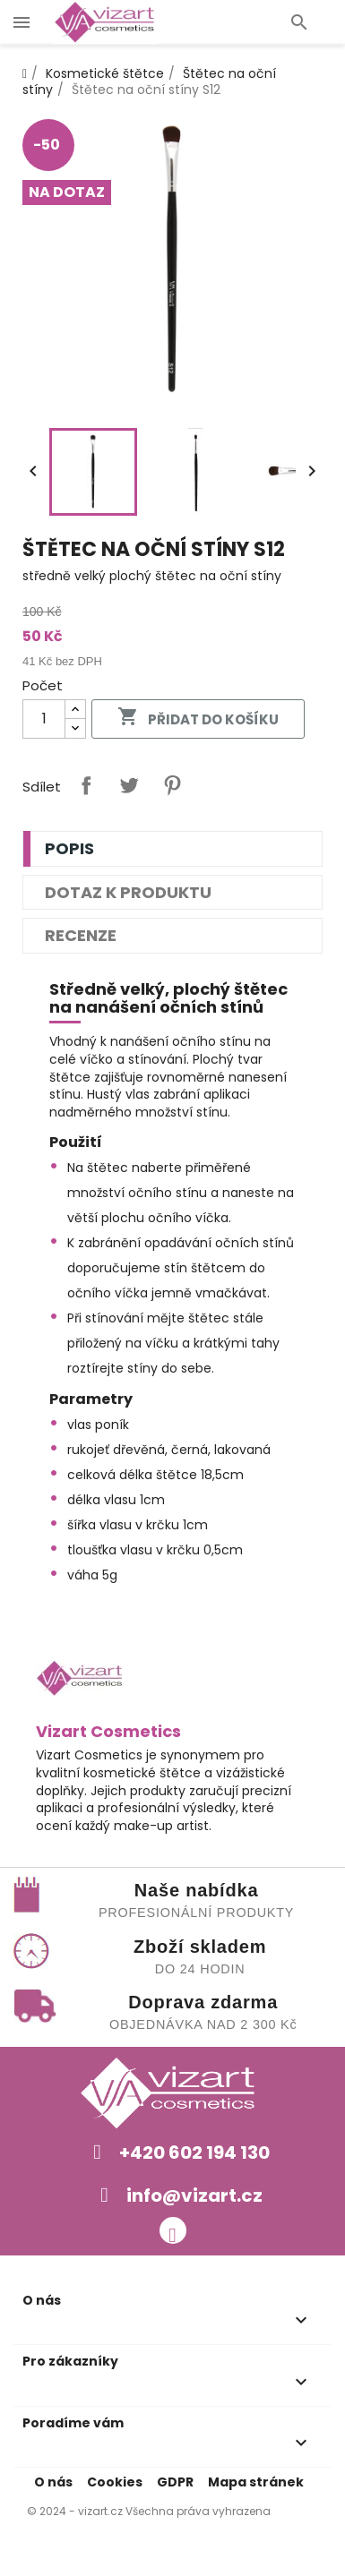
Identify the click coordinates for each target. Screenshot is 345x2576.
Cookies (114, 2482)
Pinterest (172, 785)
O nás (53, 2482)
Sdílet (86, 785)
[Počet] (43, 719)
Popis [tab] (69, 848)
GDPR (175, 2482)
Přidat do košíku (198, 718)
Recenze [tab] (80, 935)
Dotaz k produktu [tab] (128, 892)
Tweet (129, 785)
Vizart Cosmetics (108, 1731)
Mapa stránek (256, 2482)
